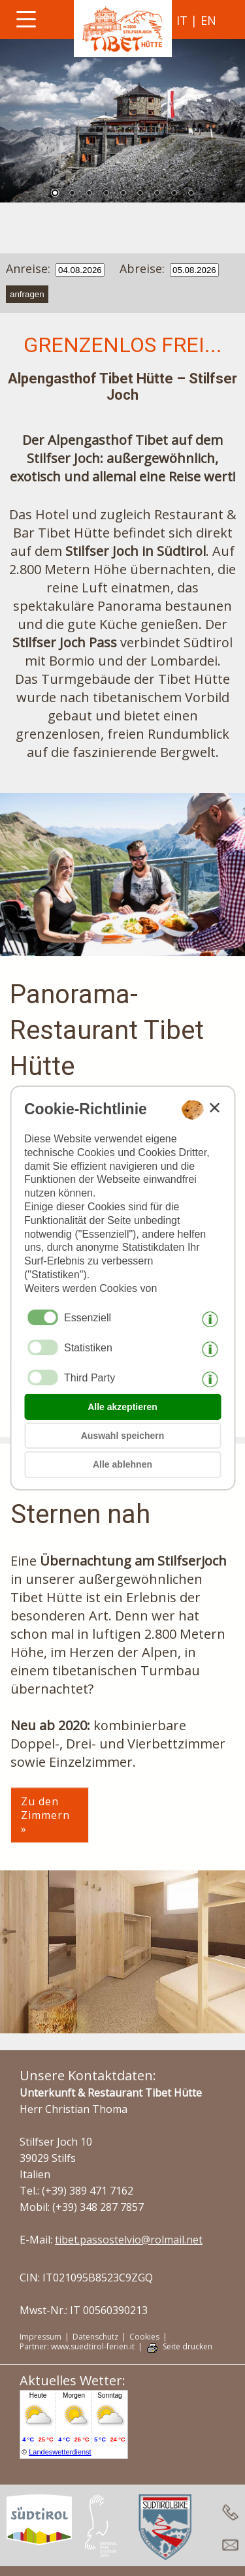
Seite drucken (187, 2347)
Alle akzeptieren (122, 1407)
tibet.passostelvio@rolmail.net (129, 2239)
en (208, 20)
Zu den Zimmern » (44, 1815)
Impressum (40, 2337)
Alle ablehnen (122, 1464)
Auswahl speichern (123, 1435)
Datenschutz (95, 2337)
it (182, 20)
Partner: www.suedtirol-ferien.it (77, 2347)
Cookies (144, 2337)
